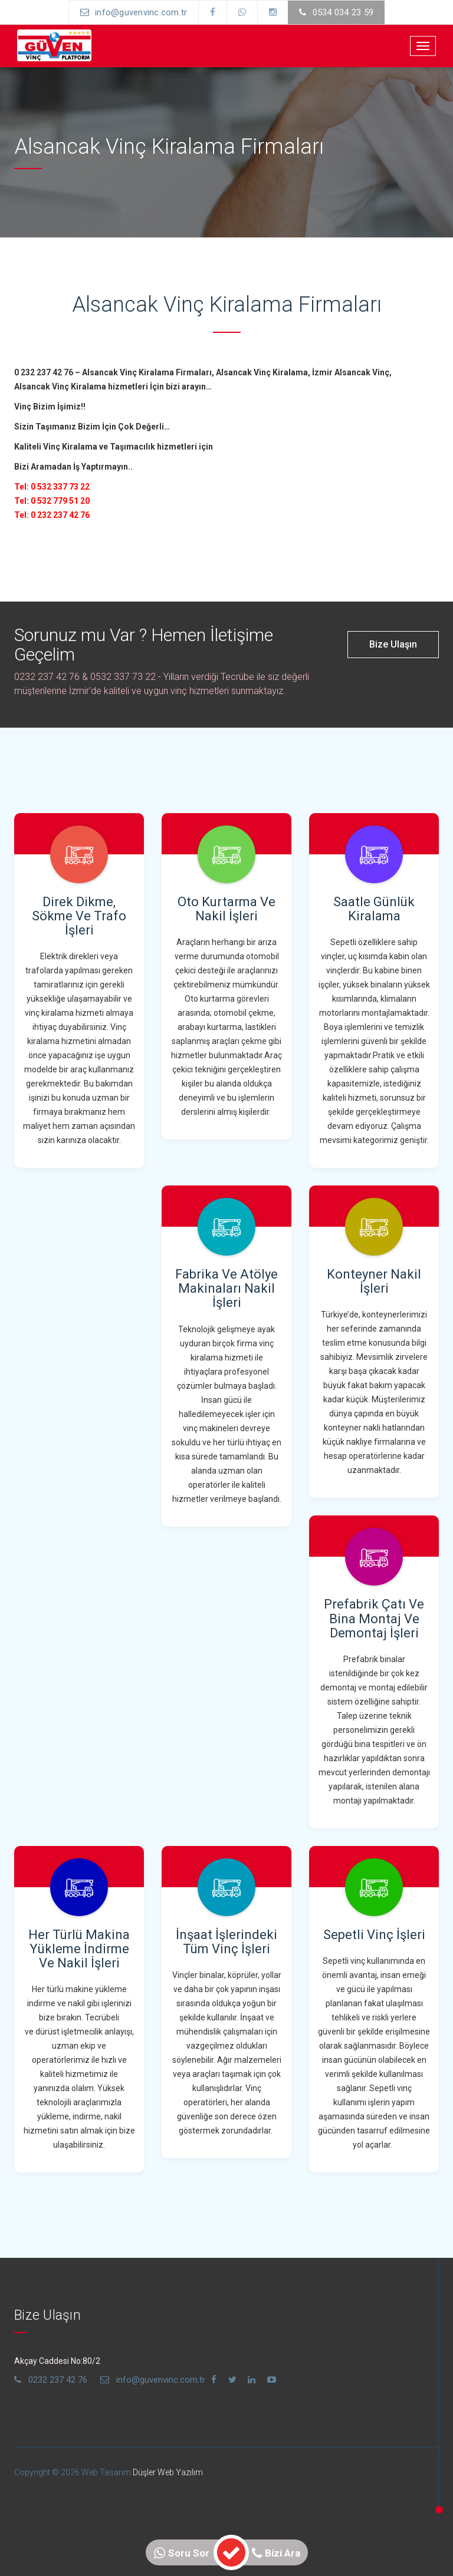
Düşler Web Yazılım (168, 2472)
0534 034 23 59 (339, 12)
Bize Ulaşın (393, 644)
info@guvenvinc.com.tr (131, 12)
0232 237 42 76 (50, 2379)
